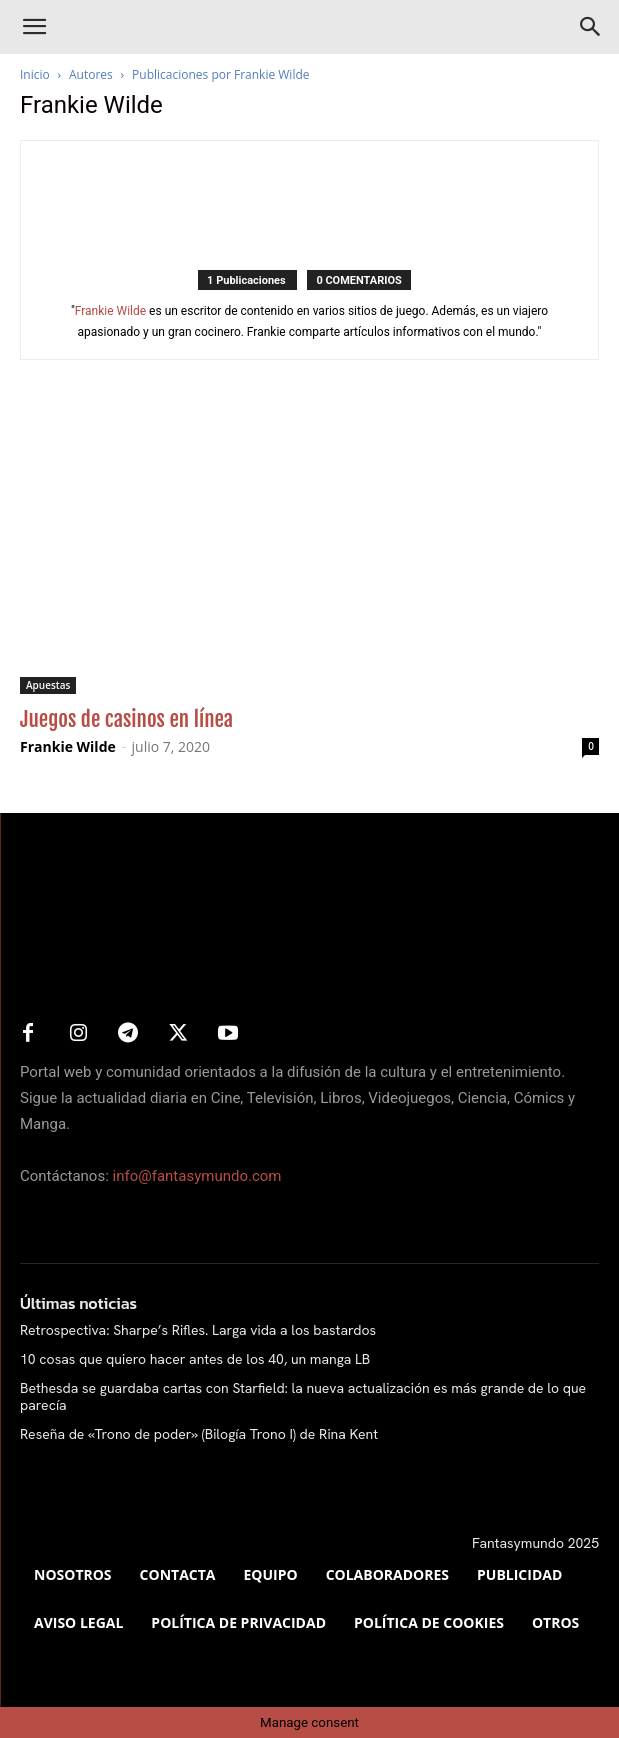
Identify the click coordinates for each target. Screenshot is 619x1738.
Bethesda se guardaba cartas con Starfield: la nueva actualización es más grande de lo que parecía (303, 1396)
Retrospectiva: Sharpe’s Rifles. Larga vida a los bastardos (198, 1330)
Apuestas (48, 685)
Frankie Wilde (110, 311)
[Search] (591, 27)
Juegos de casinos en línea (126, 719)
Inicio (35, 74)
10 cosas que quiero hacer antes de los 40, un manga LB (195, 1359)
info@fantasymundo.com (197, 1176)
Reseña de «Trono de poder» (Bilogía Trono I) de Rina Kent (199, 1434)
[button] (34, 27)
